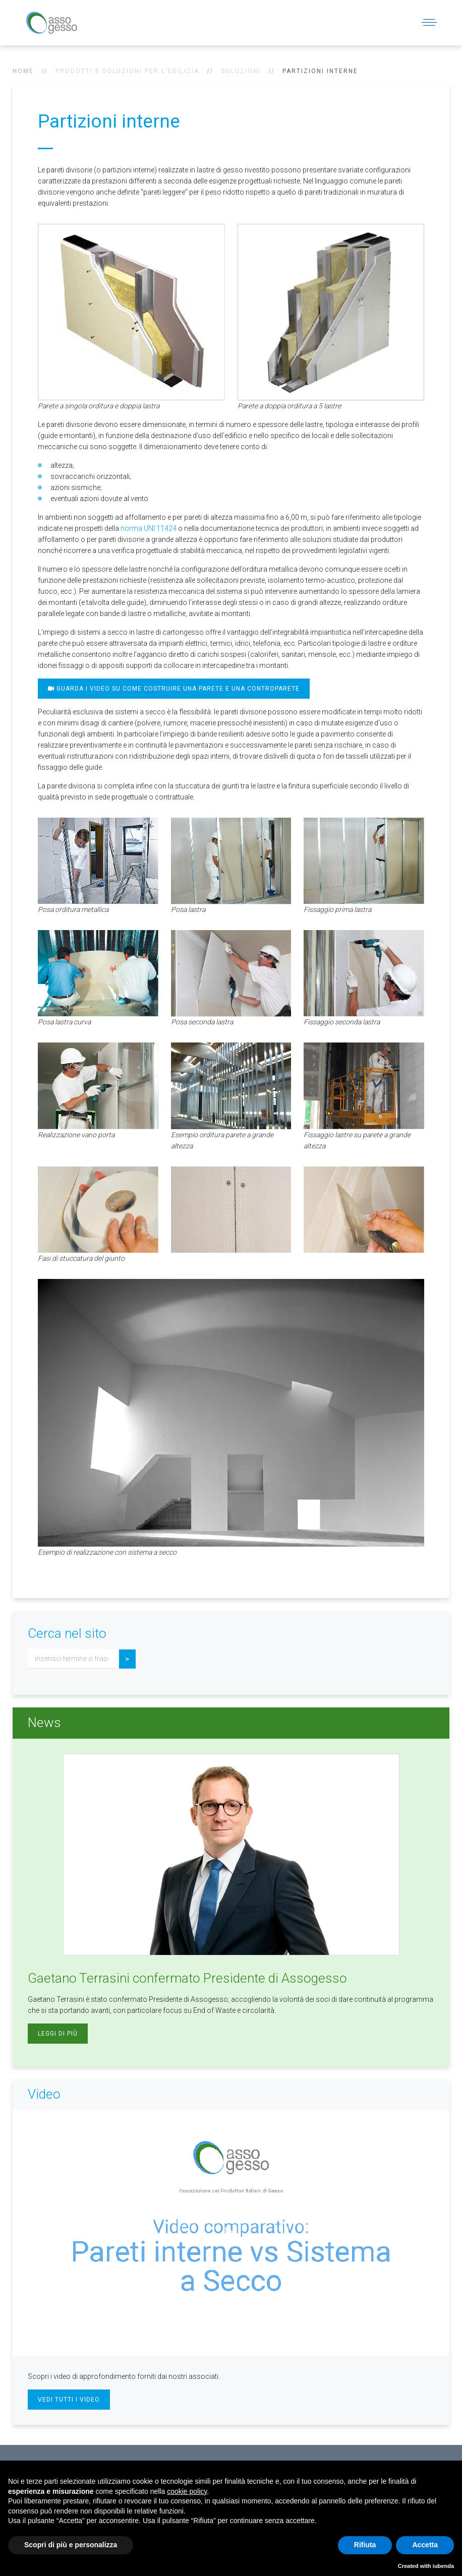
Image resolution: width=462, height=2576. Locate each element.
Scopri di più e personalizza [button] (70, 2545)
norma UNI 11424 (149, 528)
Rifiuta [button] (365, 2545)
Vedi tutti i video (69, 2399)
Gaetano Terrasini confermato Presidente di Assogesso (187, 1978)
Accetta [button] (425, 2545)
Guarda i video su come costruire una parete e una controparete (174, 688)
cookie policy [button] (187, 2491)
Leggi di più (58, 2033)
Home (23, 71)
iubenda (443, 2566)
